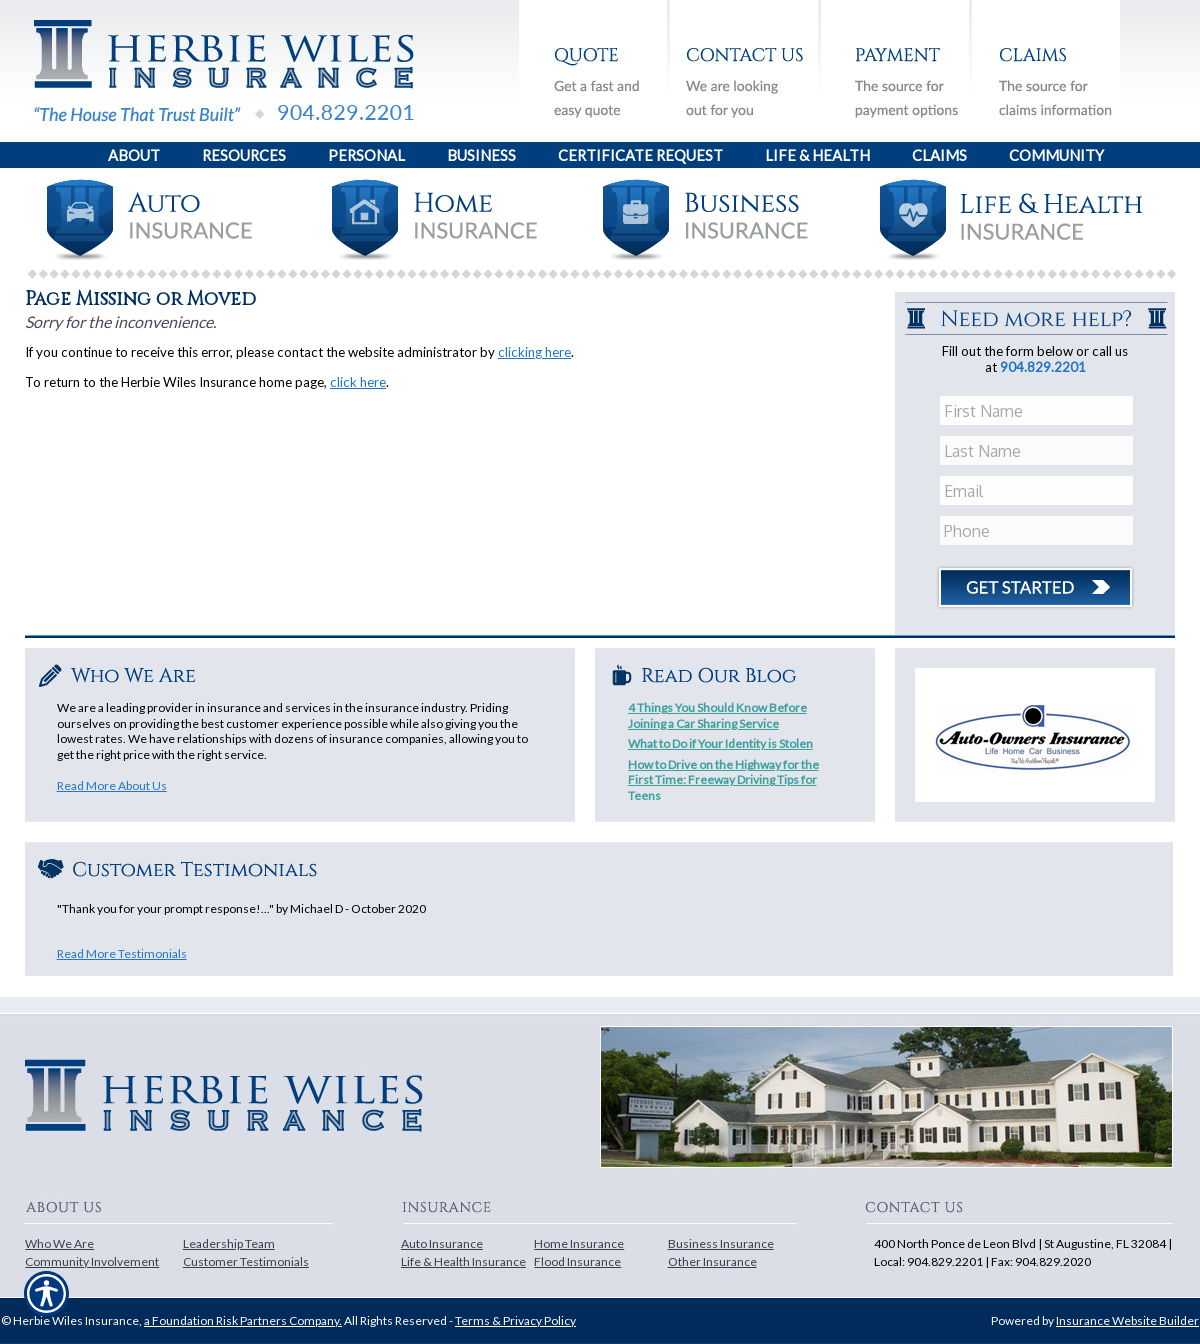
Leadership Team (229, 1243)
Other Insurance (712, 1261)
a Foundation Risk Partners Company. (243, 1320)
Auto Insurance (442, 1243)
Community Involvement (92, 1261)
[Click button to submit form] (1035, 580)
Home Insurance (579, 1243)
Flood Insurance (577, 1261)
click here (358, 382)
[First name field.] (1038, 411)
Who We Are (59, 1243)
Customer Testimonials (246, 1261)
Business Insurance (721, 1243)
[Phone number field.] (1038, 531)
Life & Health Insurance (463, 1261)
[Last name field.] (1038, 451)
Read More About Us (112, 785)
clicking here (534, 352)
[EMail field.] (1038, 491)
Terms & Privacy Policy (515, 1320)
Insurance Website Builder (1127, 1320)
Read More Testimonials (122, 953)
